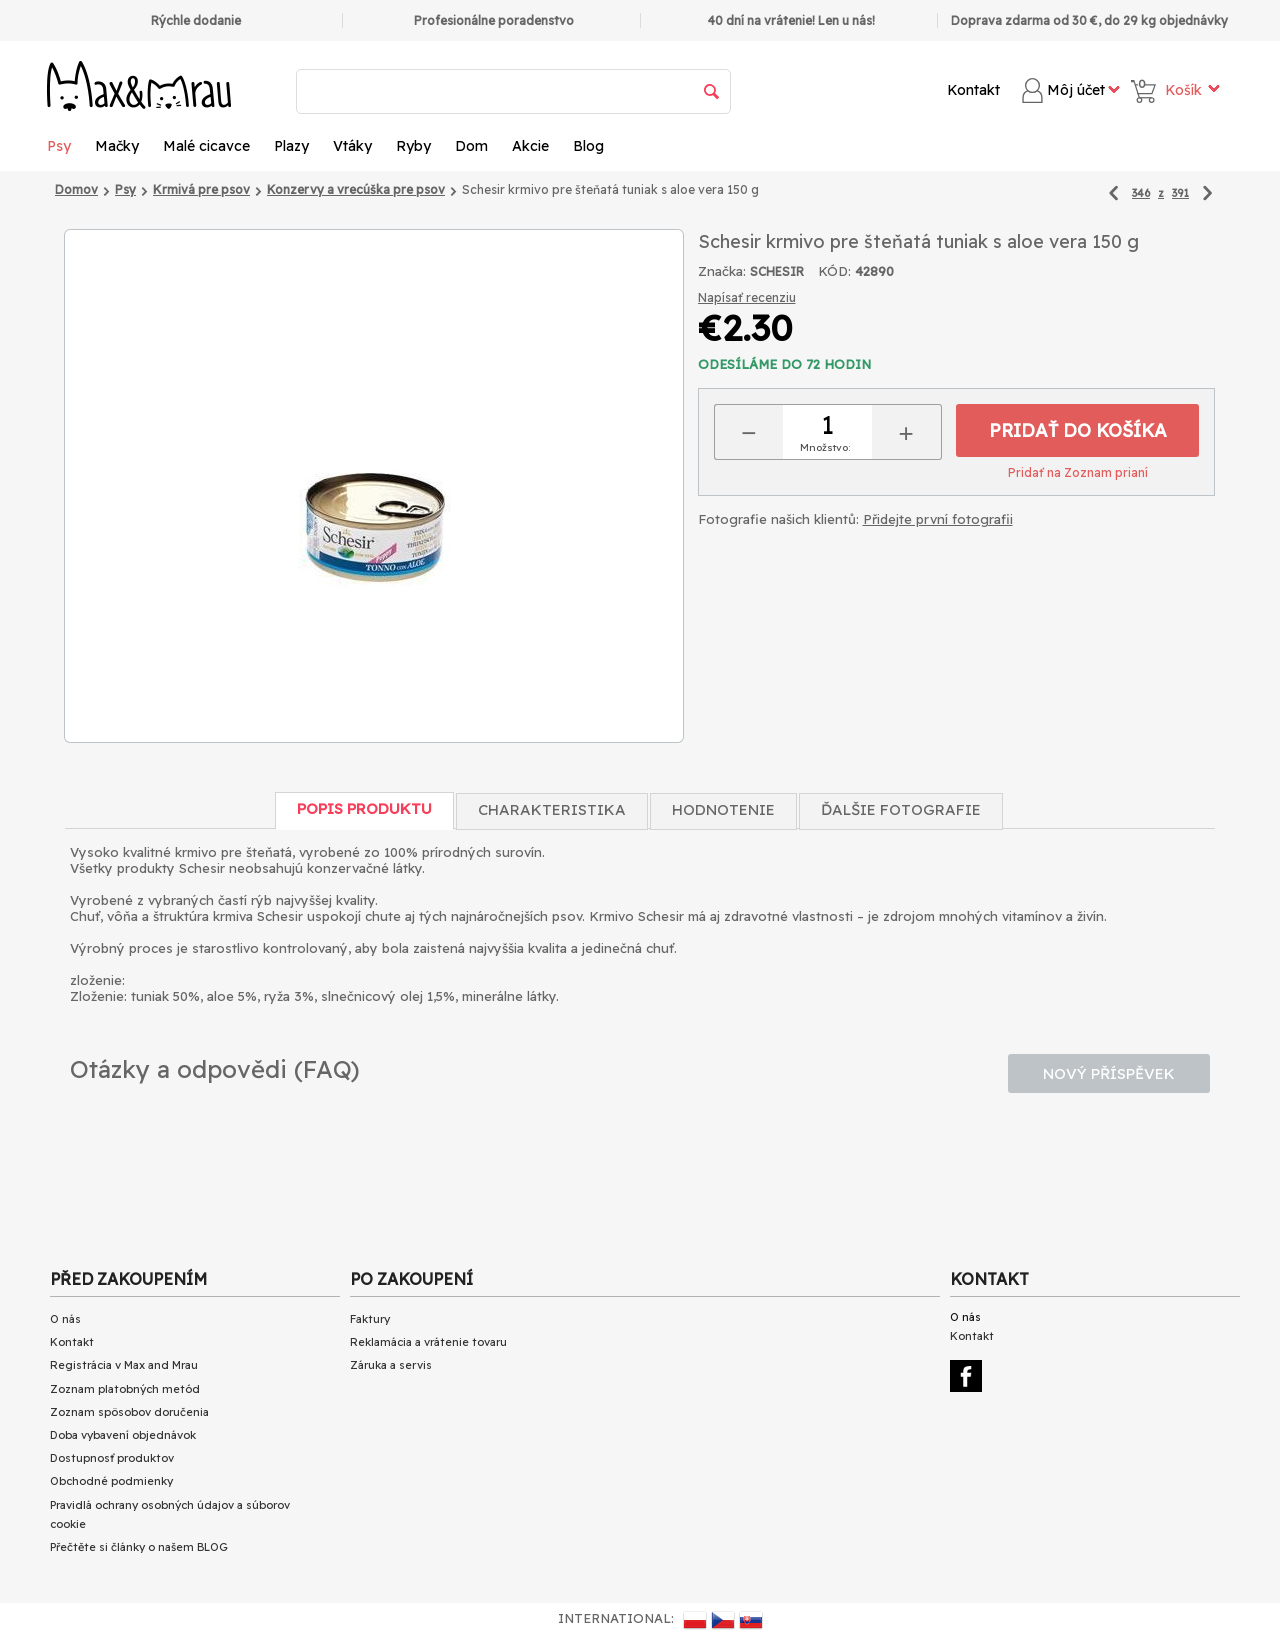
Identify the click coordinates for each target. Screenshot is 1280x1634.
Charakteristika (552, 809)
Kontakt (973, 90)
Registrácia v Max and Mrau (124, 1365)
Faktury (370, 1319)
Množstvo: (825, 447)
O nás (65, 1319)
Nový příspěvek (1109, 1073)
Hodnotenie (723, 809)
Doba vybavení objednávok (123, 1435)
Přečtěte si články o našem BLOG (139, 1547)
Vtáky (352, 146)
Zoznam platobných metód (125, 1389)
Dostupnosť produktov (112, 1458)
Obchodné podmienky (111, 1481)
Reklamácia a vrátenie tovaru (428, 1342)
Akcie (530, 146)
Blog (588, 146)
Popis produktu (364, 808)
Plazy (291, 146)
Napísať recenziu (747, 297)
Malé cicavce (206, 146)
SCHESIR (777, 271)
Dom (471, 146)
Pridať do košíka (1078, 430)
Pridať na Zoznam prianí (1078, 472)
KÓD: (834, 271)
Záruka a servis (391, 1365)
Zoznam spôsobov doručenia (129, 1412)
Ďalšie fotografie (901, 809)
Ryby (413, 146)
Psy (59, 146)
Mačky (117, 146)
